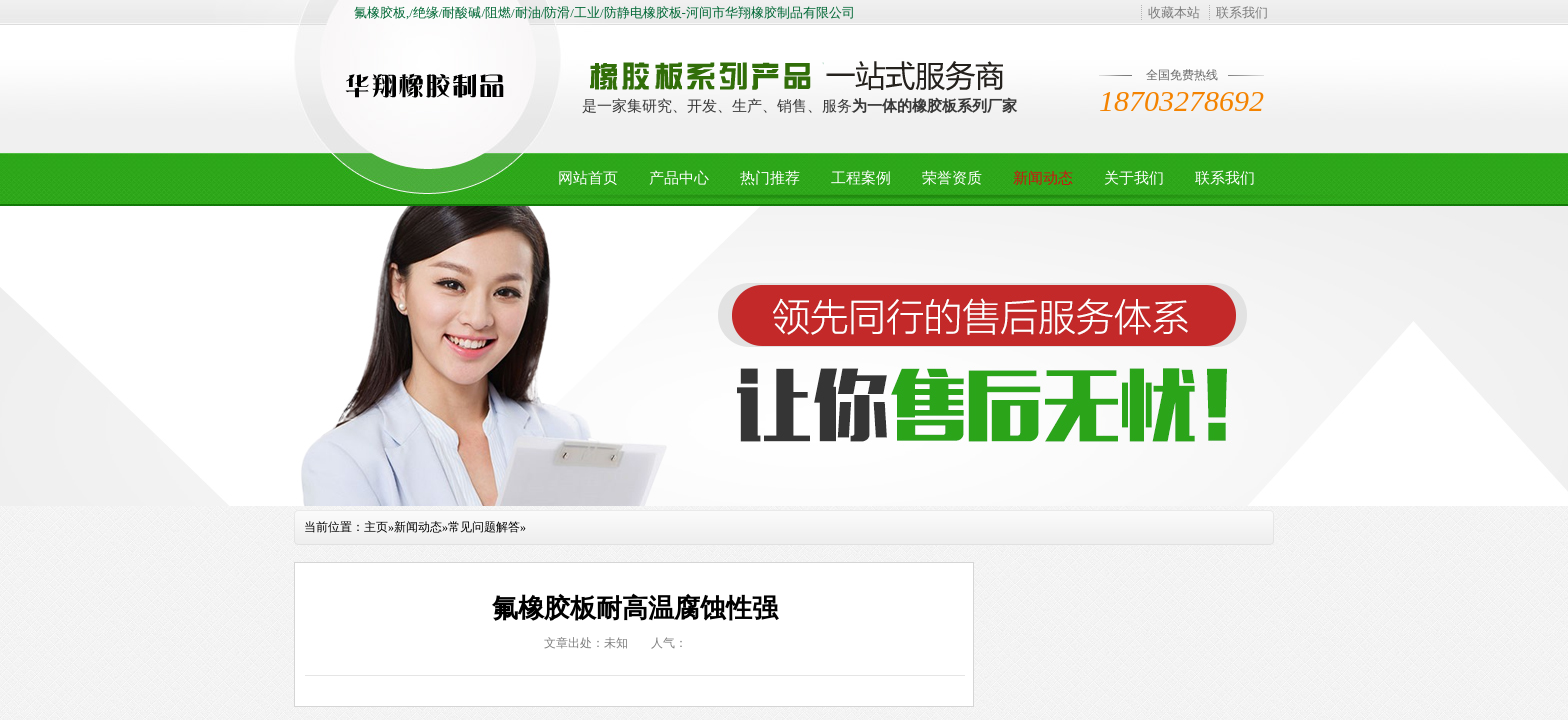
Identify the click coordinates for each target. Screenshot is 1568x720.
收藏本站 (1174, 12)
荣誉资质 (952, 178)
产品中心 (679, 178)
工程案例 (861, 178)
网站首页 (588, 178)
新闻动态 (1043, 178)
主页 (376, 527)
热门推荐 (770, 178)
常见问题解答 (484, 527)
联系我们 (1242, 12)
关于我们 (1134, 178)
